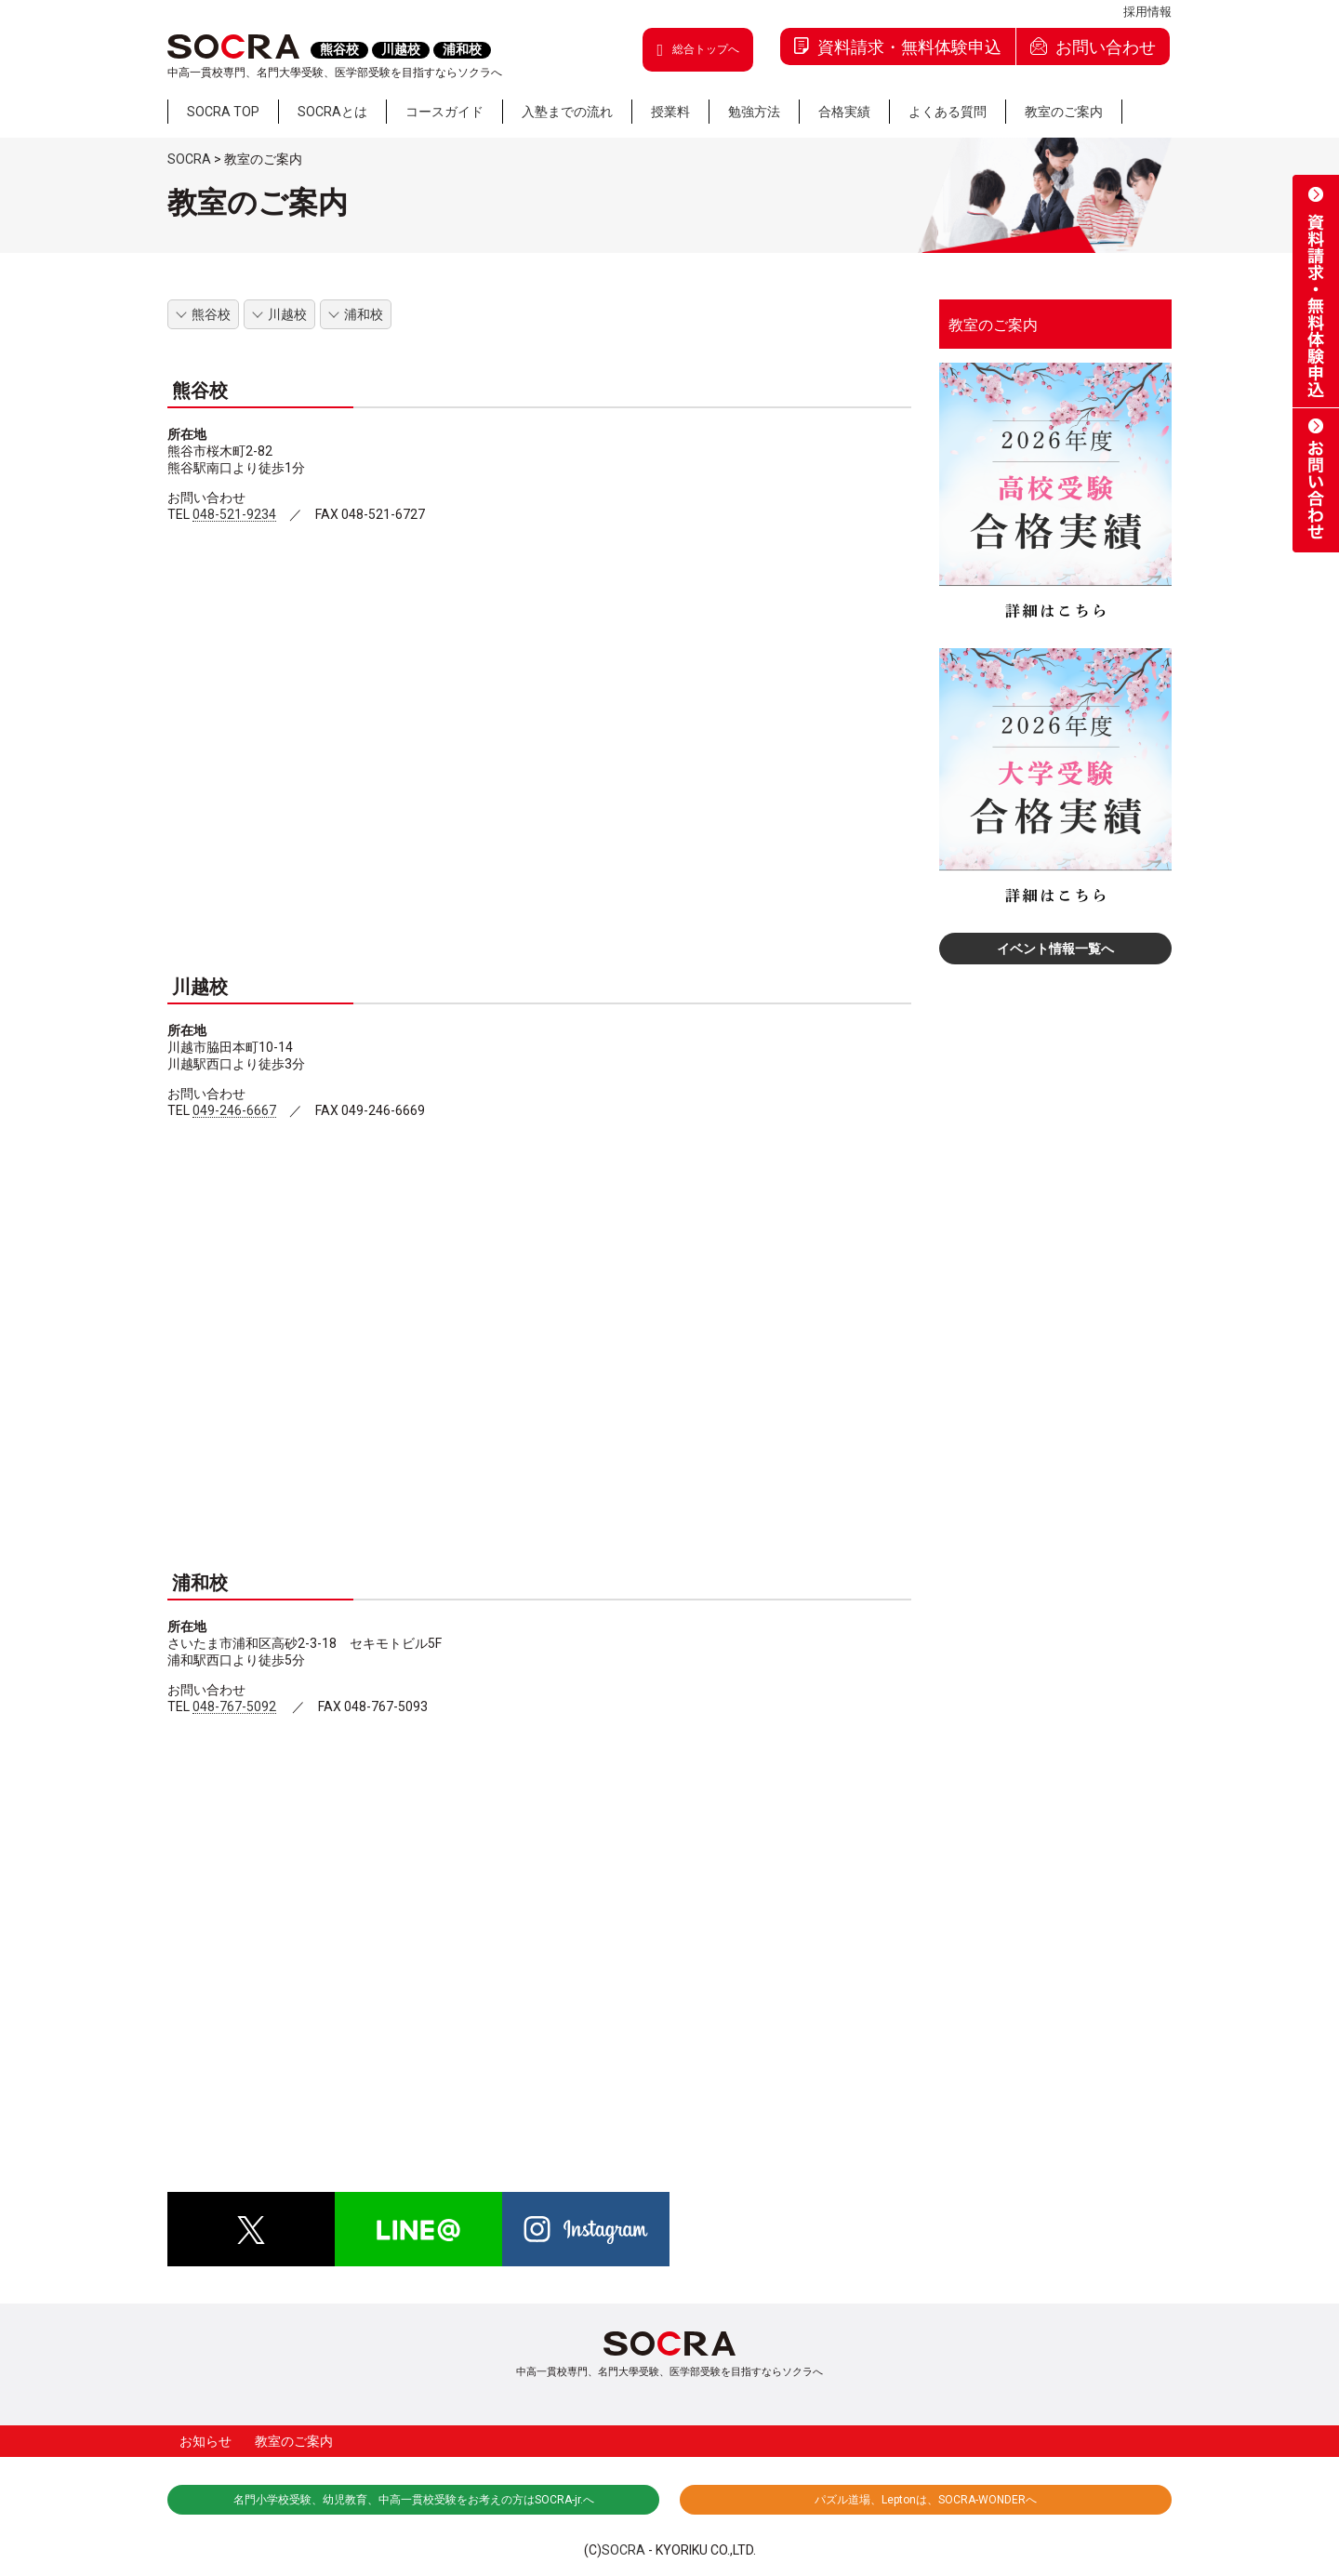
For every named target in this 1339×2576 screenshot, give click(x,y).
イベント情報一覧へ (1055, 948)
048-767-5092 (234, 1707)
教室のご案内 (993, 325)
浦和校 (363, 314)
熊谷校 (211, 314)
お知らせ (205, 2441)
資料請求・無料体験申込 (897, 47)
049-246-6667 (234, 1111)
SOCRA (623, 2549)
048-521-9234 (234, 515)
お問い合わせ (1093, 47)
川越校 (287, 314)
